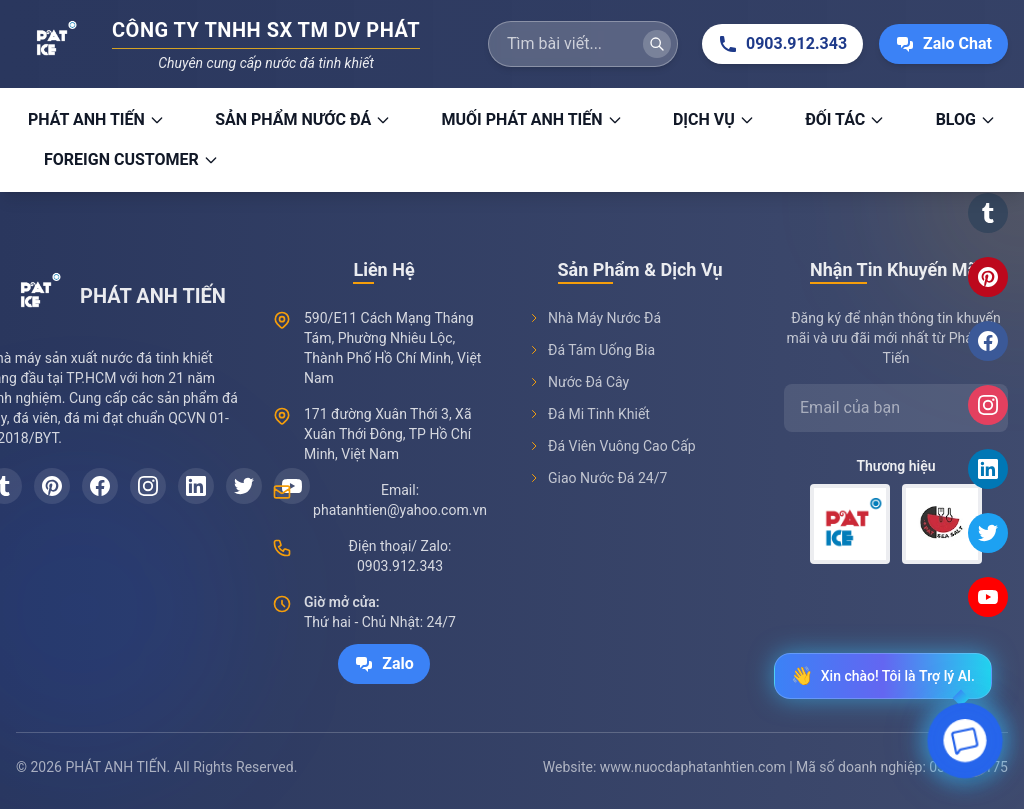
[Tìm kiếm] (657, 44)
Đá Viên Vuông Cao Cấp (612, 446)
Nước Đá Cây (578, 382)
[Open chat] (965, 747)
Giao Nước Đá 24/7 (597, 478)
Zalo (384, 664)
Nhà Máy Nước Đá (594, 318)
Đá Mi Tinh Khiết (589, 414)
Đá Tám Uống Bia (591, 350)
